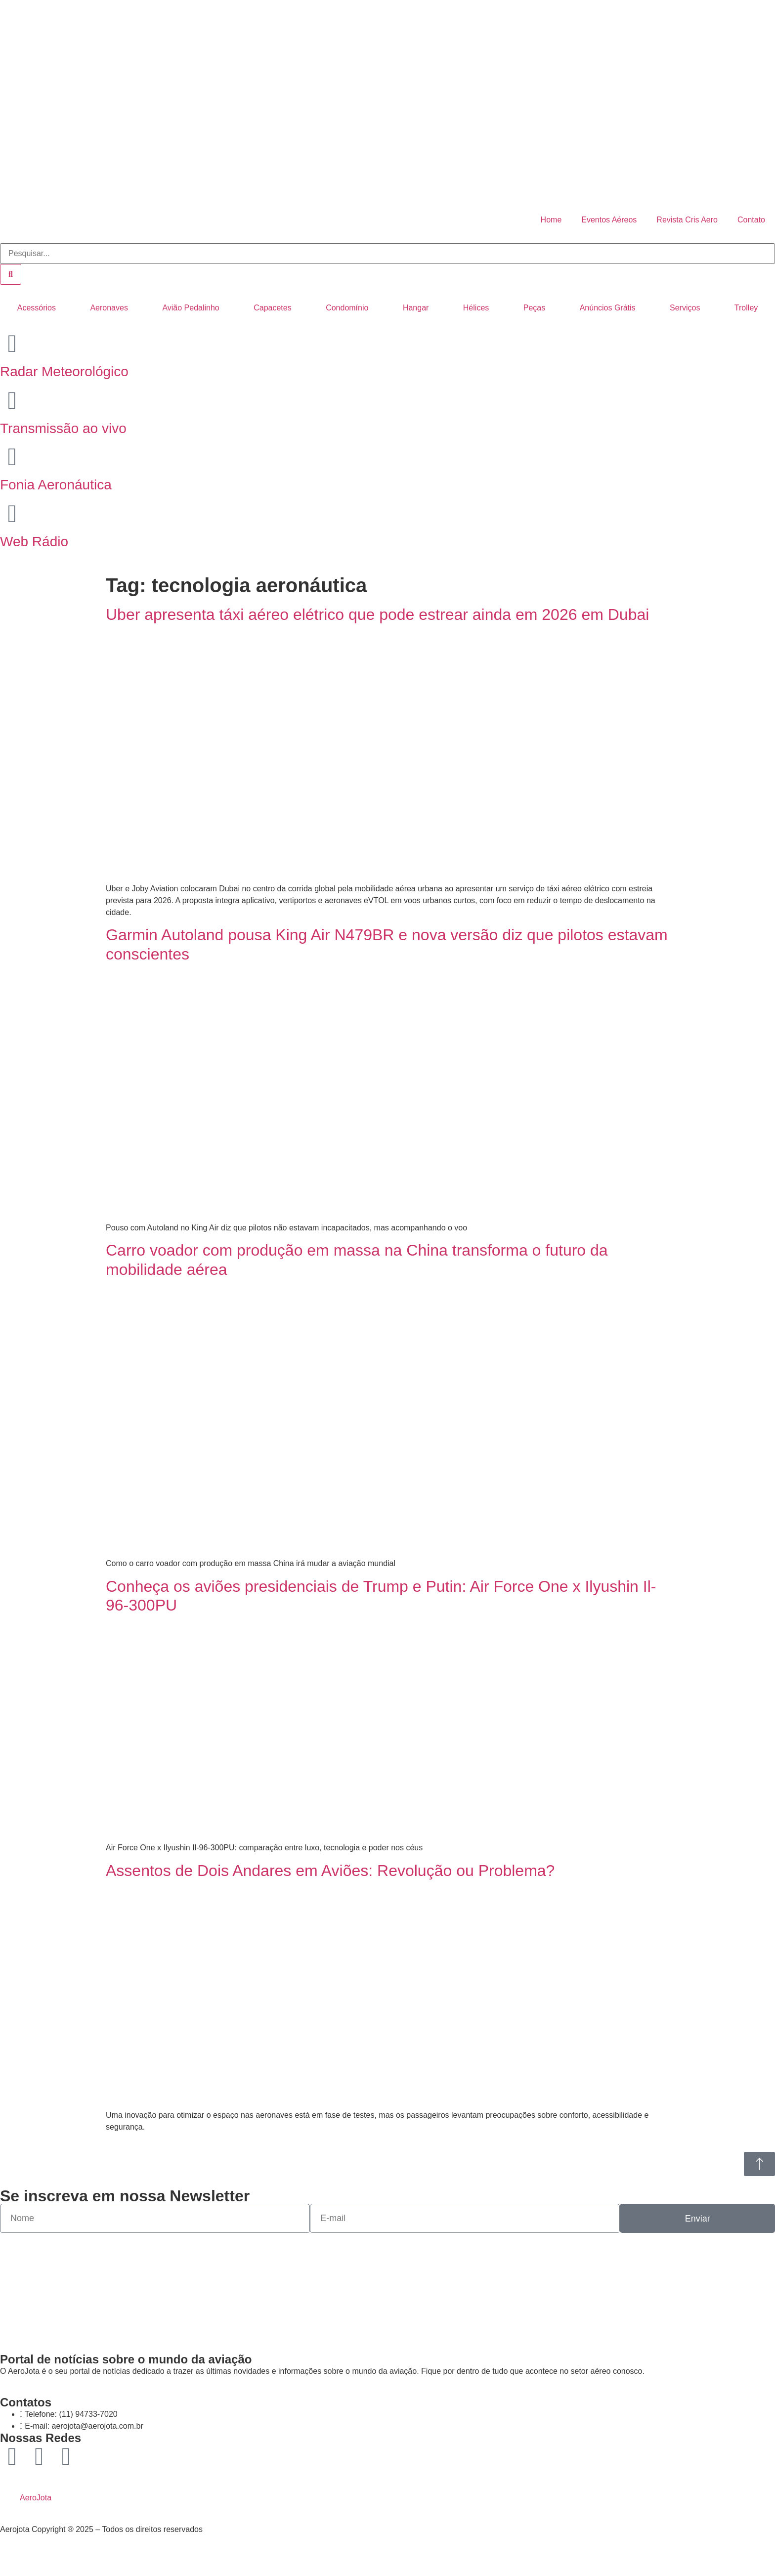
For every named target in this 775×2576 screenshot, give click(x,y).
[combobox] (387, 253)
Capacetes (273, 308)
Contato (751, 220)
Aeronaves (109, 308)
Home (551, 220)
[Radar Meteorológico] (12, 343)
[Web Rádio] (12, 513)
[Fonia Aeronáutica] (12, 456)
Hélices (476, 308)
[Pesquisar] (10, 274)
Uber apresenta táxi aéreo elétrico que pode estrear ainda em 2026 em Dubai (377, 614)
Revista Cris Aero (687, 220)
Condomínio (347, 308)
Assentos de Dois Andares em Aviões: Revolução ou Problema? (330, 1870)
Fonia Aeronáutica (56, 484)
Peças (534, 308)
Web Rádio (34, 541)
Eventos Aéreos (609, 220)
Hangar (416, 308)
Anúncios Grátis (608, 308)
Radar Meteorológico (64, 371)
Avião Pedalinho (190, 308)
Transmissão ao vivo (63, 428)
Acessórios (36, 308)
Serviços (685, 308)
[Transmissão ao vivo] (12, 400)
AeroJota (35, 2497)
